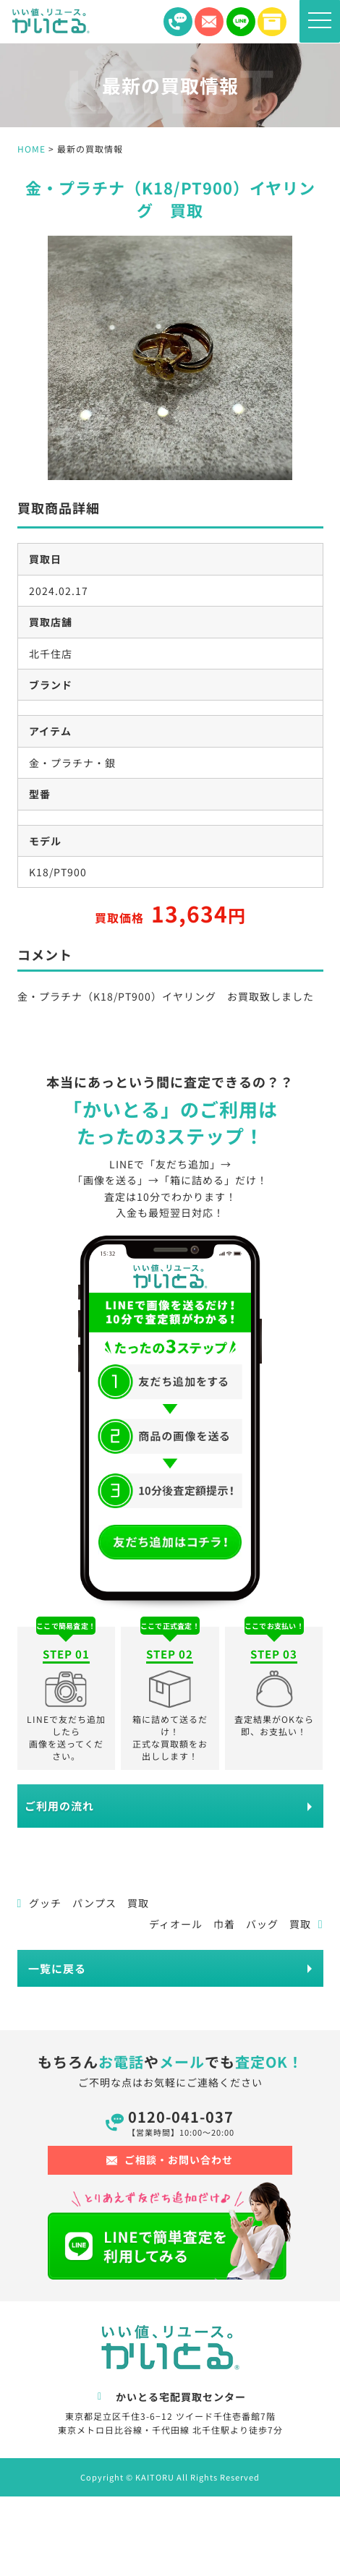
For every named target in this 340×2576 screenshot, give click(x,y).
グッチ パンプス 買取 (83, 1903)
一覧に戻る (57, 1968)
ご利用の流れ (59, 1805)
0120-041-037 (180, 2122)
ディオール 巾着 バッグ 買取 (236, 1924)
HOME (31, 148)
